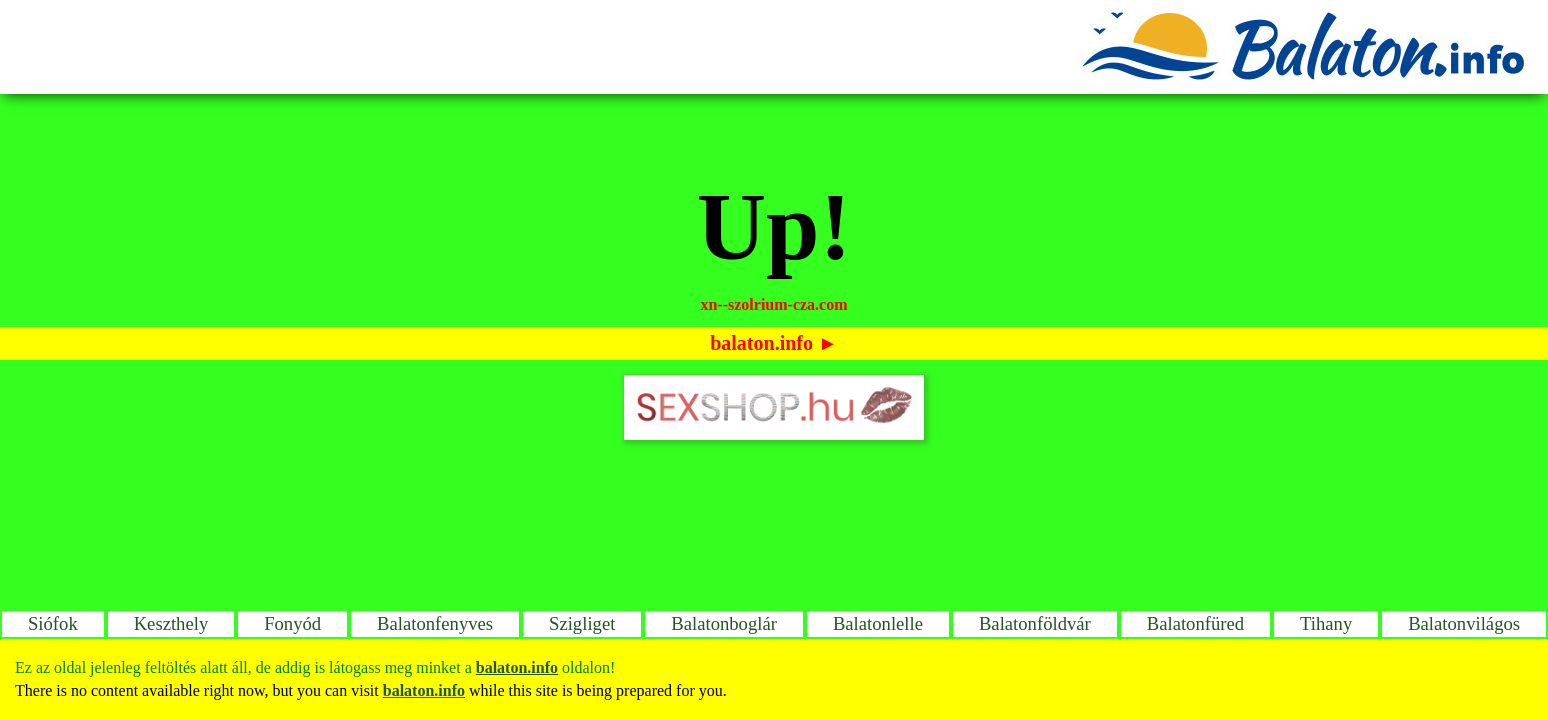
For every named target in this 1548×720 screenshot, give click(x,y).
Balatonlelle (878, 623)
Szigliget (582, 623)
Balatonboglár (724, 623)
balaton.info (761, 343)
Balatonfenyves (435, 623)
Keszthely (171, 623)
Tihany (1326, 623)
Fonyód (292, 623)
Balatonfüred (1195, 623)
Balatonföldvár (1035, 623)
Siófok (53, 623)
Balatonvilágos (1464, 623)
